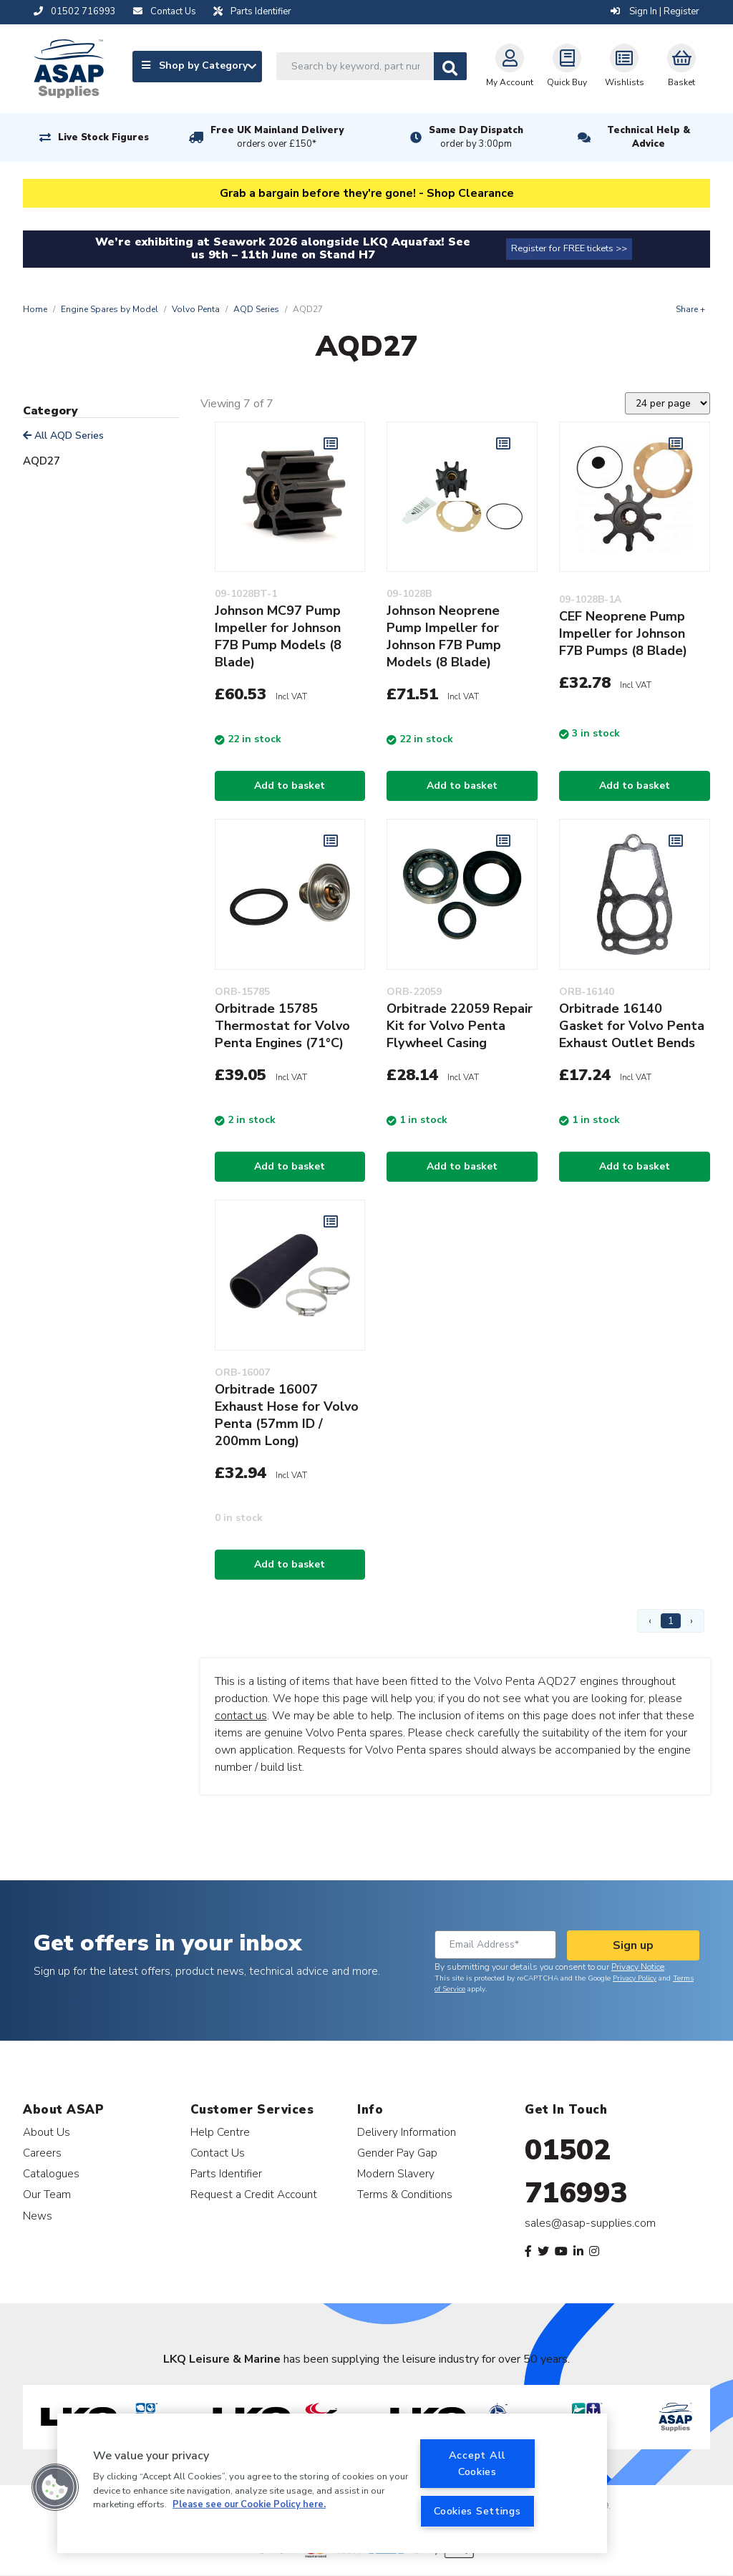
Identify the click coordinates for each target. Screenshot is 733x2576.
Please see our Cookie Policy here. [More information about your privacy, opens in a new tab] (249, 2504)
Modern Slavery (396, 2173)
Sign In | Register (655, 11)
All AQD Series (63, 435)
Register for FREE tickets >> (569, 248)
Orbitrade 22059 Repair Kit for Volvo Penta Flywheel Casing (460, 1025)
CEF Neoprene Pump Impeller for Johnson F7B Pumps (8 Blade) (623, 633)
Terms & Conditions (404, 2194)
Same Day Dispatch (476, 137)
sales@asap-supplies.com (590, 2223)
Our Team (47, 2194)
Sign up (633, 1945)
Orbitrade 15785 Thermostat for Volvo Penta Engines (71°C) (282, 1025)
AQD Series (256, 309)
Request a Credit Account (253, 2194)
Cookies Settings (477, 2511)
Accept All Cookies (477, 2463)
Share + (690, 309)
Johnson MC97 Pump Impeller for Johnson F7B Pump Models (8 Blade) (278, 636)
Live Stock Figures (103, 137)
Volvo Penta (196, 309)
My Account (509, 66)
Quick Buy (567, 66)
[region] (332, 2483)
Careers (42, 2152)
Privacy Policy (634, 1978)
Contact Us (217, 2152)
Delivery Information (406, 2131)
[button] (55, 2487)
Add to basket (289, 785)
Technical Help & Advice (648, 137)
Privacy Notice (637, 1967)
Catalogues (51, 2173)
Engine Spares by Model (109, 309)
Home (35, 309)
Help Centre (220, 2131)
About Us (46, 2131)
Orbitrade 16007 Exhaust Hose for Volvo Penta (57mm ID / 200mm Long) (287, 1415)
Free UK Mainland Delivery (277, 137)
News (37, 2215)
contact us (241, 1716)
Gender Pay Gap (397, 2152)
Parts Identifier (226, 2173)
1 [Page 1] (671, 1621)
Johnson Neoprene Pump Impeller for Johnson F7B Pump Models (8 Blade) (444, 636)
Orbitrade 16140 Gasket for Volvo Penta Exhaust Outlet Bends (631, 1025)
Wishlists (624, 66)
